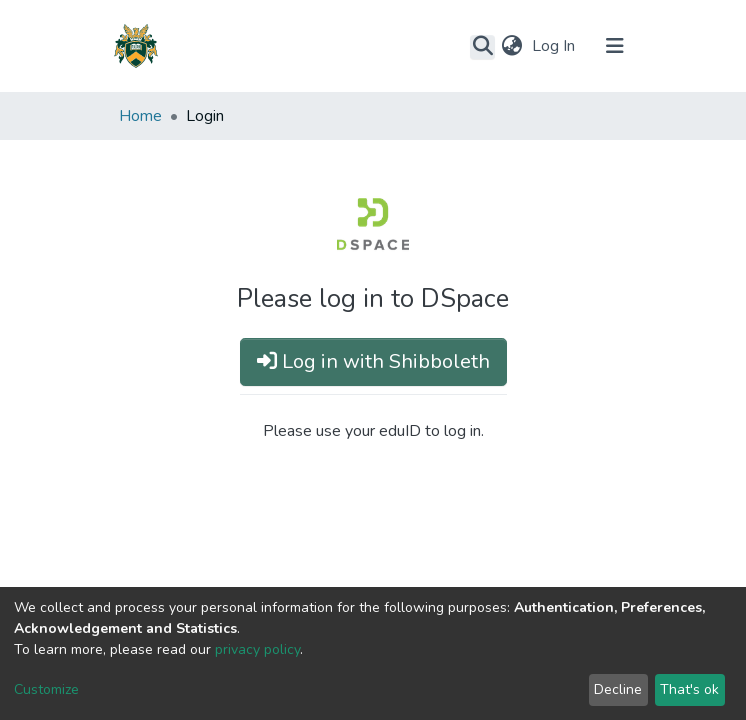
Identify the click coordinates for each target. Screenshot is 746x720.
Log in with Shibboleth (373, 361)
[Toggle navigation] (615, 46)
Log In (555, 46)
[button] (511, 46)
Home (140, 116)
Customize (46, 689)
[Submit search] (482, 47)
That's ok (689, 689)
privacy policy (257, 649)
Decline (618, 689)
